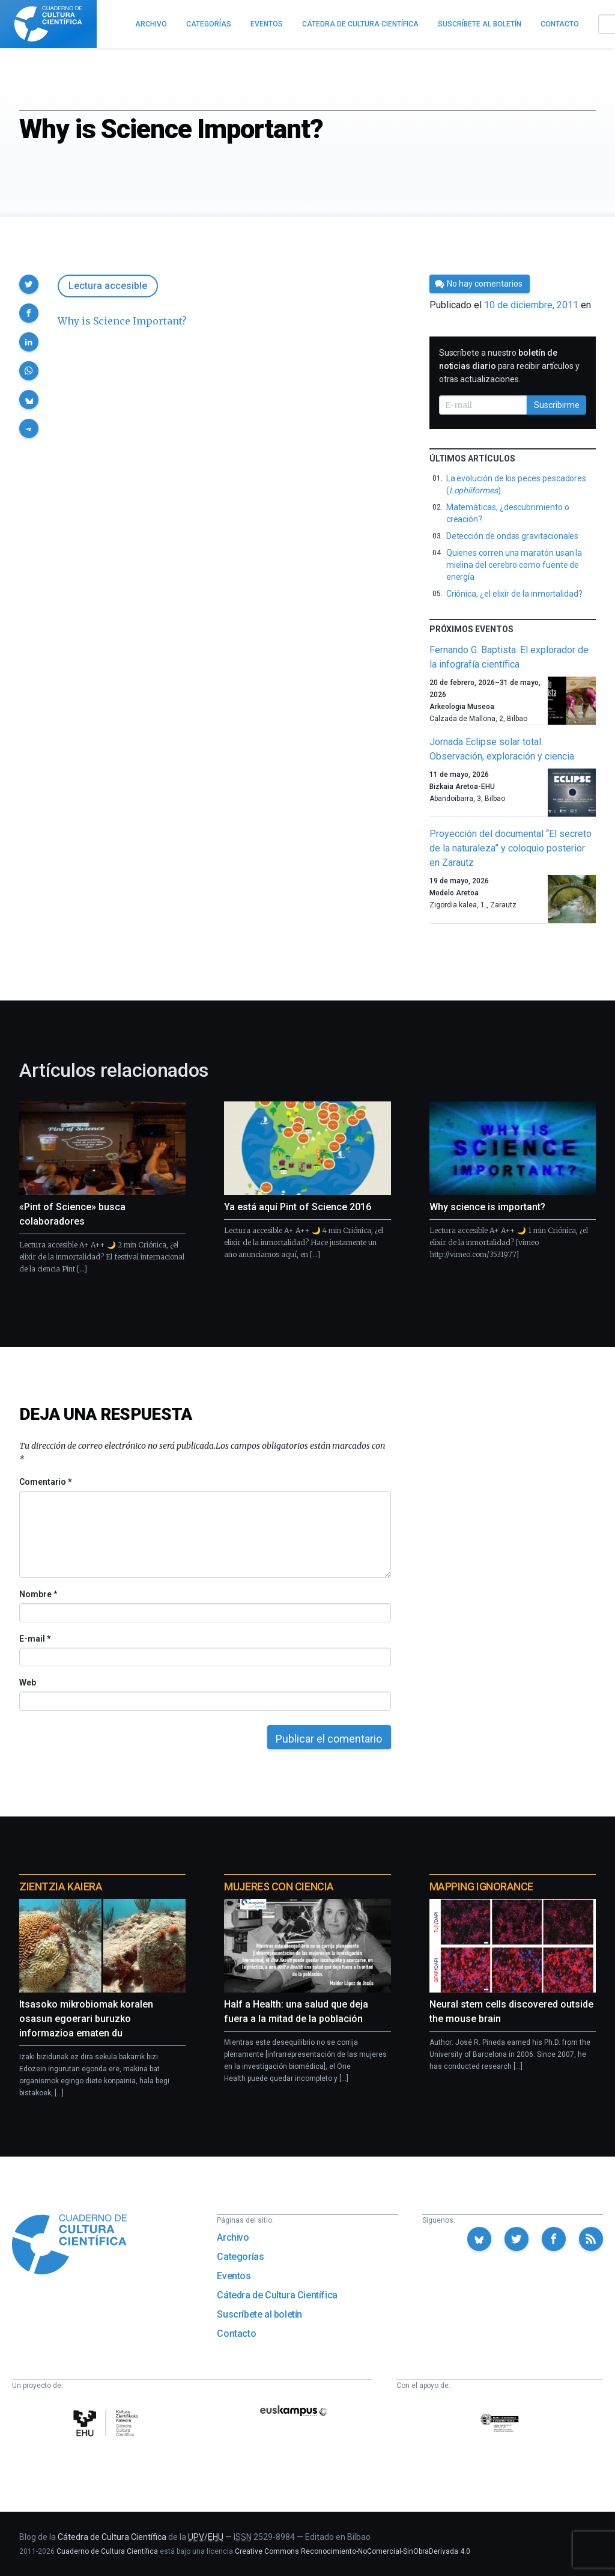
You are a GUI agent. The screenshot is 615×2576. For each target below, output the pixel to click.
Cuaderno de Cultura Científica (107, 2551)
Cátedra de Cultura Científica (277, 2295)
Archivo (233, 2237)
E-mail (34, 1638)
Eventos (233, 2276)
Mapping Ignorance (481, 1886)
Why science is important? (487, 1207)
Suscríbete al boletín (259, 2314)
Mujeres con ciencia (278, 1886)
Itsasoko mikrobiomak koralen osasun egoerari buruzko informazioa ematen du (86, 2019)
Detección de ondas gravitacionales (512, 536)
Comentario (45, 1482)
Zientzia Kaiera (60, 1886)
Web (27, 1682)
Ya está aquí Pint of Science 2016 (297, 1207)
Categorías (240, 2256)
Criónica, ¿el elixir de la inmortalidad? (514, 593)
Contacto (236, 2333)
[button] (28, 284)
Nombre (37, 1594)
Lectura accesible (107, 285)
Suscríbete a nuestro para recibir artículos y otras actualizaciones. (509, 366)
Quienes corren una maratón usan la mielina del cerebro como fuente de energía (514, 565)
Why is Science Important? (122, 321)
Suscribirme (557, 405)
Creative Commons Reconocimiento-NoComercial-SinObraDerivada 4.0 (352, 2551)
